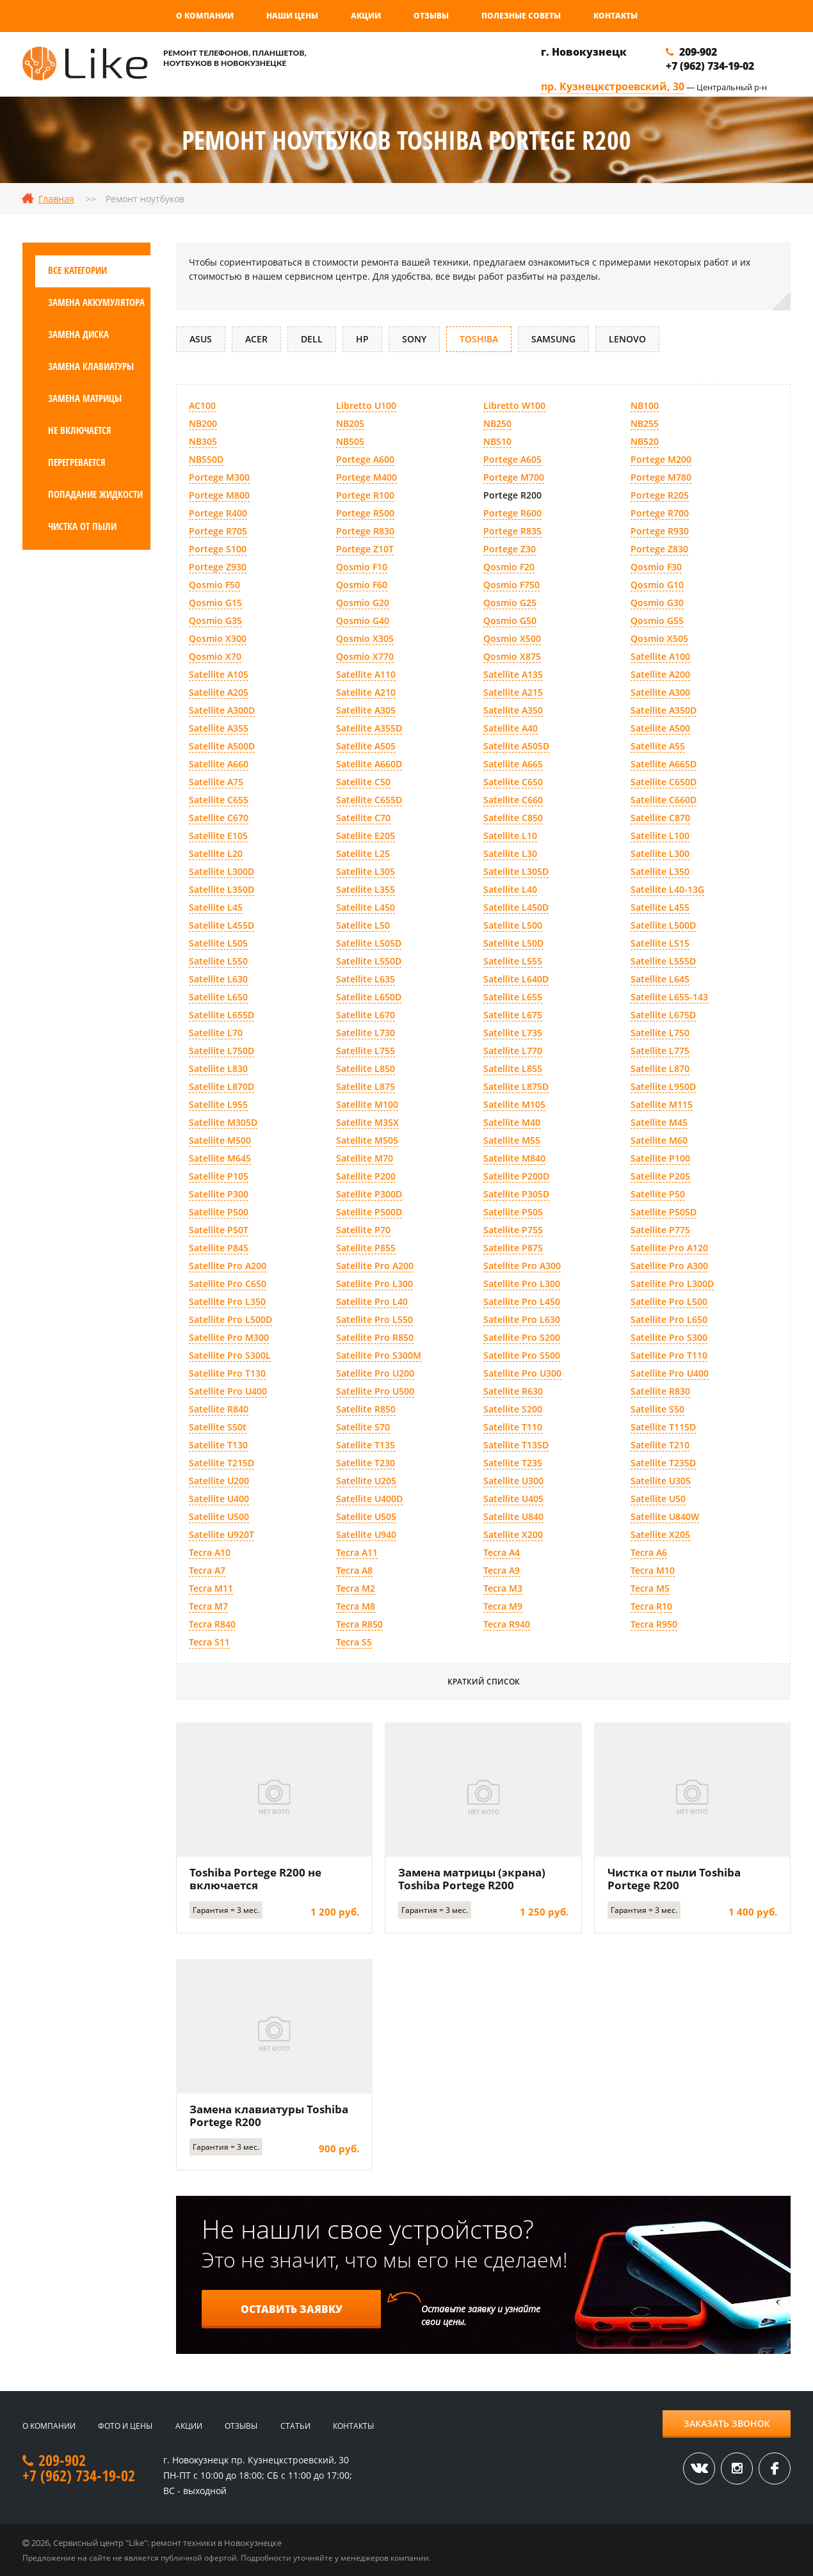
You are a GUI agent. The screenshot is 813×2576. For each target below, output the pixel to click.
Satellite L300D (221, 871)
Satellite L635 (365, 979)
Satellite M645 (220, 1158)
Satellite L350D (221, 889)
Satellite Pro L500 (669, 1301)
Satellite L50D (513, 943)
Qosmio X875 (512, 656)
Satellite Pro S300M (378, 1355)
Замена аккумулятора (96, 302)
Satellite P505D (663, 1212)
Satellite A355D (369, 728)
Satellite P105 (218, 1176)
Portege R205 (660, 495)
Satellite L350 (660, 871)
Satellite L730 (365, 1033)
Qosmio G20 (362, 602)
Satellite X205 (660, 1534)
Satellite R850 (366, 1409)
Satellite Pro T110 (669, 1355)
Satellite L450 (365, 907)
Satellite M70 (364, 1158)
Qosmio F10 (361, 567)
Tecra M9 (502, 1606)
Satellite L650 (218, 997)
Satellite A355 (218, 728)
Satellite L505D (368, 943)
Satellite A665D (663, 764)
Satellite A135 (513, 674)
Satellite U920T (221, 1534)
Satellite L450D (516, 907)
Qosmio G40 (362, 620)
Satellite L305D (516, 871)
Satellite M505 (367, 1140)
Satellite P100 (660, 1158)
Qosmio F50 (214, 585)
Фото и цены (125, 2425)
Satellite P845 (218, 1248)
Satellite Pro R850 (375, 1337)
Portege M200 (661, 459)
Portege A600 (365, 459)
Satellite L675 (512, 1015)
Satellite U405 (513, 1498)
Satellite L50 (363, 925)
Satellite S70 (363, 1427)
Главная (56, 199)
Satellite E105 (218, 835)
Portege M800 (219, 495)
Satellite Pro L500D (230, 1319)
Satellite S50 (657, 1409)
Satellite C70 (363, 818)
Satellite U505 (366, 1516)
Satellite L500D (663, 925)
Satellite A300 (660, 692)
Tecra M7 (208, 1606)
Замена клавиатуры (91, 366)
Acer (256, 339)
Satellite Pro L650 (669, 1319)
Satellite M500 (220, 1140)
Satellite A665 (513, 764)
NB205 (350, 423)
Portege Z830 (659, 549)
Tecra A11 (357, 1552)
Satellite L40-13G (667, 889)
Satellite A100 (660, 656)
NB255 (645, 423)
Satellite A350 (513, 710)
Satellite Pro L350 (227, 1301)
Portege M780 (661, 477)
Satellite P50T (218, 1230)
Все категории (77, 270)
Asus (200, 339)
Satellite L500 (512, 925)
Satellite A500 (660, 728)
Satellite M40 (511, 1122)
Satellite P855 (366, 1248)
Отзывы (431, 15)
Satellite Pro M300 (229, 1337)
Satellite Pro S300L (230, 1355)
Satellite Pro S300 (669, 1337)
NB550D (206, 459)
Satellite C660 (513, 800)
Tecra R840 (212, 1624)
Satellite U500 (219, 1516)
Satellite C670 (218, 818)
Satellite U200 (219, 1481)
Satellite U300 (513, 1481)
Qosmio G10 (657, 585)
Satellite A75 (216, 782)
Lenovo (627, 339)
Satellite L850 (365, 1068)
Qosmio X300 (217, 638)
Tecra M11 (211, 1588)
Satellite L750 (660, 1033)
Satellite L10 (510, 835)
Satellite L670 (365, 1015)
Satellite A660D (369, 764)
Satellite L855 (512, 1068)
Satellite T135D (516, 1445)
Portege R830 (365, 531)
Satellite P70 (363, 1230)
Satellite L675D (663, 1015)
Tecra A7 (207, 1570)
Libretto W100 (514, 405)
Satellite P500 (218, 1212)
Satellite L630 (218, 979)
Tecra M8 (355, 1606)
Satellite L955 (218, 1104)
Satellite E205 (365, 835)
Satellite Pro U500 (375, 1391)
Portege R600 (512, 513)
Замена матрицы (85, 398)
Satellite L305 (365, 871)
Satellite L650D (368, 997)
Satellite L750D (221, 1050)
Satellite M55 (511, 1140)
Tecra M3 (502, 1588)
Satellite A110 (366, 674)
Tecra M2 (355, 1588)
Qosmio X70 (215, 656)
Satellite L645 (660, 979)
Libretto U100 (366, 405)
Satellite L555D (663, 961)
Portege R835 (512, 531)
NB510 (497, 441)
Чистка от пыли (82, 526)
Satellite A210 (366, 692)
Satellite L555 (512, 961)
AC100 (202, 405)
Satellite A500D (222, 746)
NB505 (350, 441)
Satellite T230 (365, 1463)
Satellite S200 (512, 1409)
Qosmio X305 (365, 638)
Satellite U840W (665, 1516)
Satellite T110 (512, 1427)
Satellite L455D (221, 925)
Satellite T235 (512, 1463)
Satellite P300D (369, 1194)
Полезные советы (521, 15)
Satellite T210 (660, 1445)
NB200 (203, 423)
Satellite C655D (369, 800)
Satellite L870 (660, 1068)
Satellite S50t (217, 1427)
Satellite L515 (660, 943)
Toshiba (479, 339)
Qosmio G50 (509, 620)
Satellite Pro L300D (672, 1283)
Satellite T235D (663, 1463)
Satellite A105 (218, 674)
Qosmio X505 (659, 638)
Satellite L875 (365, 1086)
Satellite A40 (510, 728)
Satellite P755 (513, 1230)
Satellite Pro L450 (521, 1301)
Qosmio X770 (365, 656)
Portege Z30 (509, 549)
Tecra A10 (209, 1552)
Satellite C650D (663, 782)
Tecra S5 (354, 1642)
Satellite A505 (366, 746)
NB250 (497, 423)
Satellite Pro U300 (522, 1373)
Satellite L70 (216, 1033)
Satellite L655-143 (669, 997)
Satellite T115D (663, 1427)
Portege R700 (660, 513)
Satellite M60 (659, 1140)
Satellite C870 (660, 818)
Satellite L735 (512, 1033)
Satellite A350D (663, 710)
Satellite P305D (516, 1194)
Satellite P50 (658, 1194)
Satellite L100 (660, 835)
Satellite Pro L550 (374, 1319)
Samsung (553, 339)
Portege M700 (513, 477)
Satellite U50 (658, 1498)
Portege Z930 (217, 567)
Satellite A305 (366, 710)
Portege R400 (218, 513)
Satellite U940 (366, 1534)
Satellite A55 (658, 746)
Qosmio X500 (512, 638)
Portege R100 (365, 495)
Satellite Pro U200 (375, 1373)
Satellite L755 (365, 1050)
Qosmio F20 (509, 567)
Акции (366, 15)
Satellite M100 (367, 1104)
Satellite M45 (659, 1122)
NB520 (645, 441)
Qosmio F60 (361, 585)
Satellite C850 (513, 818)
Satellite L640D (516, 979)
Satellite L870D (221, 1086)
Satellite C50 (363, 782)
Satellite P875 (513, 1248)
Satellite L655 (512, 997)
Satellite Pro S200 (521, 1337)
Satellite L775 (660, 1050)
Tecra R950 (654, 1624)
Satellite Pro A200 (227, 1266)
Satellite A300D (222, 710)
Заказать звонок (727, 2423)
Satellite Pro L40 (372, 1301)
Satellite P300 (218, 1194)
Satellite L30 (510, 853)
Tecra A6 (649, 1552)
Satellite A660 (218, 764)
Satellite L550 (218, 961)
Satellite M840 (514, 1158)
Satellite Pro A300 (522, 1266)
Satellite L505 (218, 943)
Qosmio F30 (656, 567)
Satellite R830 (660, 1391)
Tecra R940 (506, 1624)
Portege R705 (218, 531)
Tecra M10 (653, 1570)
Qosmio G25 (509, 602)
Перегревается (77, 462)
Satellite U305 (661, 1481)
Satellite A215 (513, 692)
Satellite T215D (221, 1463)
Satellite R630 (513, 1391)
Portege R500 (365, 513)
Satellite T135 (365, 1445)
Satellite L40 (510, 889)
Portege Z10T (365, 549)
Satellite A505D (516, 746)
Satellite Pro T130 (227, 1373)
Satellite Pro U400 (670, 1373)
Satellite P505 (513, 1212)
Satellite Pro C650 (227, 1283)
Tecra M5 (650, 1588)
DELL (312, 339)
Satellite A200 (660, 674)
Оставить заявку (291, 2309)
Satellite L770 (512, 1050)
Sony (414, 339)
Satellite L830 (218, 1068)
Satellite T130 (218, 1445)
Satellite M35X (367, 1122)
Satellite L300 (660, 853)
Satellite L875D (516, 1086)
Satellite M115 (662, 1104)
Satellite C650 (513, 782)
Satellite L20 (216, 853)
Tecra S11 (209, 1642)
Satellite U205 (366, 1481)
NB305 (203, 441)
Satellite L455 (660, 907)
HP (362, 339)
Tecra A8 (354, 1570)
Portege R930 (660, 531)
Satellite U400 (219, 1498)
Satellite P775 (660, 1230)
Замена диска (78, 334)
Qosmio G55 (657, 620)
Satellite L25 (363, 853)
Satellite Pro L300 (374, 1283)
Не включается (79, 430)
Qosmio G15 (215, 602)
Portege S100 (217, 549)
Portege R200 (512, 495)
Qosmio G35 (215, 620)
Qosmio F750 (511, 585)
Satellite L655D (221, 1015)
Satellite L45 (216, 907)
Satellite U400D (369, 1498)
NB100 (645, 405)
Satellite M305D (223, 1122)
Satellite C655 (218, 800)
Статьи (295, 2425)
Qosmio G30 (657, 602)
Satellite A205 (218, 692)
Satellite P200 (366, 1176)
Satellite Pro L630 (521, 1319)
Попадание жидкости (95, 494)
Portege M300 (219, 477)
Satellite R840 (218, 1409)
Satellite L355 (365, 889)
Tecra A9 (501, 1570)
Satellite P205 (660, 1176)
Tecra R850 (359, 1624)
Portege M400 (366, 477)
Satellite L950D (663, 1086)
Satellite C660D (663, 800)
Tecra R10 (651, 1606)
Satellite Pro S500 (521, 1355)
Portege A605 (512, 459)
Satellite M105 (514, 1104)
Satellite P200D (516, 1176)
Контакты (615, 15)
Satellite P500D (369, 1212)
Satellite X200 (513, 1534)
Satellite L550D (368, 961)
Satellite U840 (513, 1516)
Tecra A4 (501, 1552)
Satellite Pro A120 (669, 1248)
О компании (205, 15)
